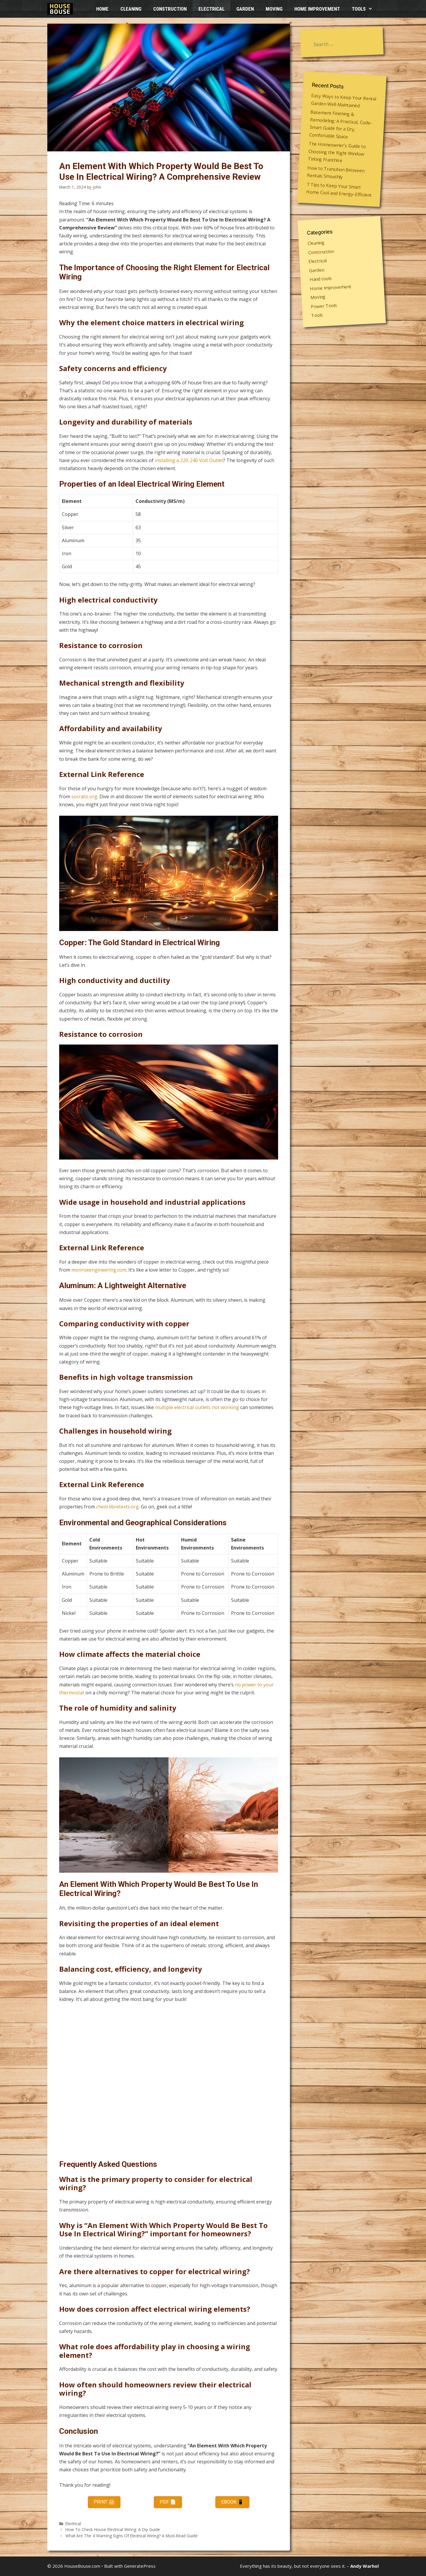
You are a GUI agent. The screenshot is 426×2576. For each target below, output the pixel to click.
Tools (365, 9)
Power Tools (324, 305)
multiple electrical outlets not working (197, 1407)
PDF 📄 (168, 2502)
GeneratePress (140, 2566)
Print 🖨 (104, 2502)
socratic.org (84, 796)
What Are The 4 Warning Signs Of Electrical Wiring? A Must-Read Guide (131, 2535)
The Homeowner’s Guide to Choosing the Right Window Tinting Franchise (337, 151)
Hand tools (320, 278)
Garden (245, 9)
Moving (274, 9)
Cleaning (130, 9)
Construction (170, 9)
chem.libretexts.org (117, 1506)
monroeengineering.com (98, 1270)
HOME (102, 9)
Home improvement (317, 9)
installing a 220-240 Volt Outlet (189, 460)
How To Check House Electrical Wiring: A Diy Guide (112, 2529)
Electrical (212, 9)
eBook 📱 (232, 2502)
